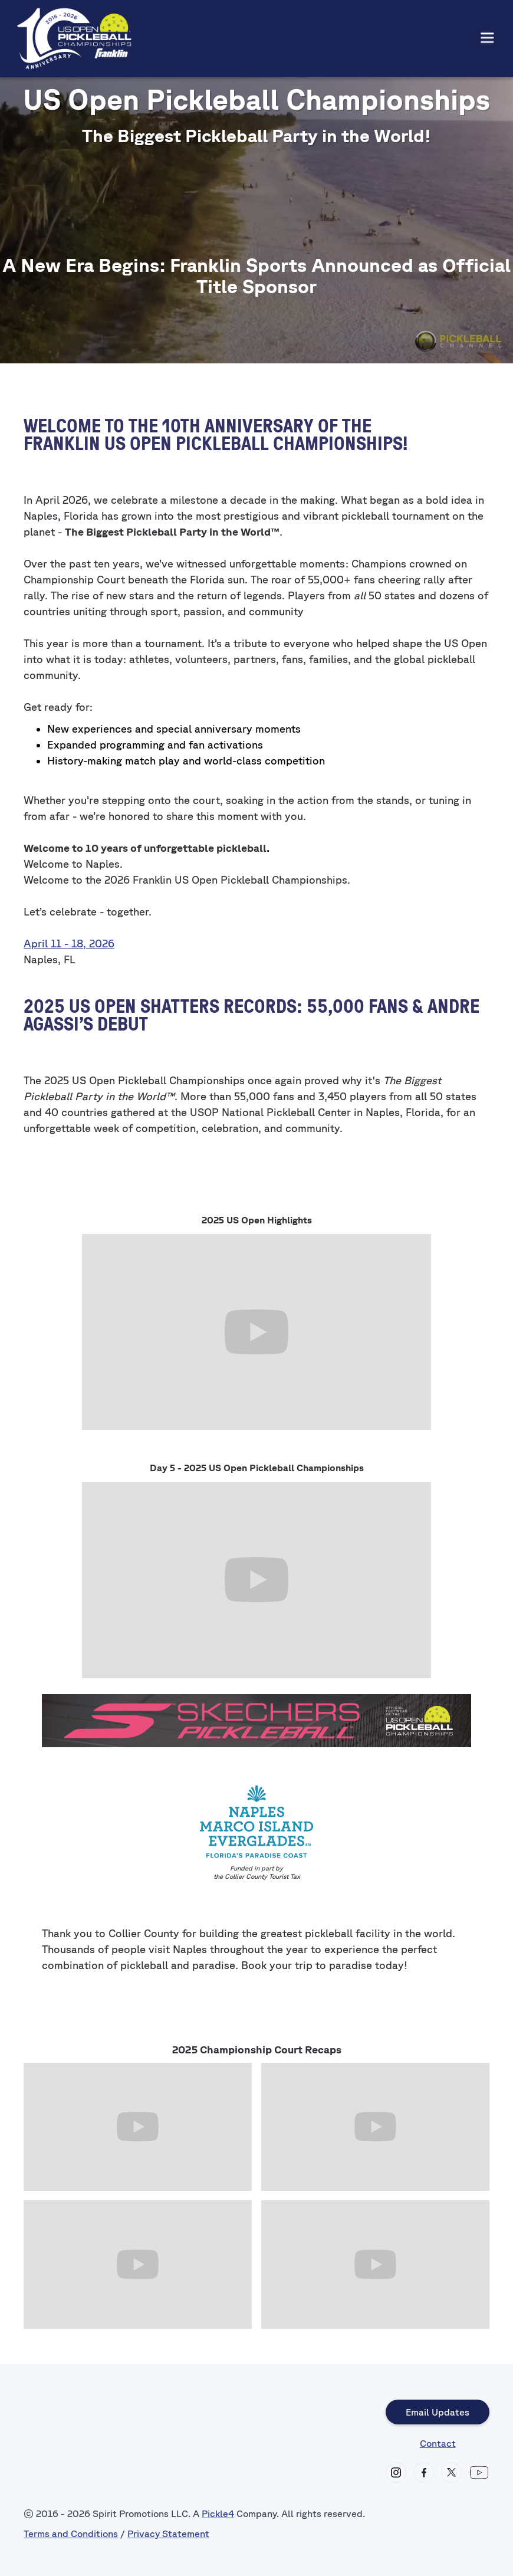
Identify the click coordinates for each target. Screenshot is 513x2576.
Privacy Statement (168, 2533)
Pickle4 (218, 2513)
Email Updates (437, 2412)
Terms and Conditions (71, 2533)
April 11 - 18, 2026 (69, 943)
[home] (74, 38)
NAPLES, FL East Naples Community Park (257, 198)
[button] (487, 38)
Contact (438, 2443)
